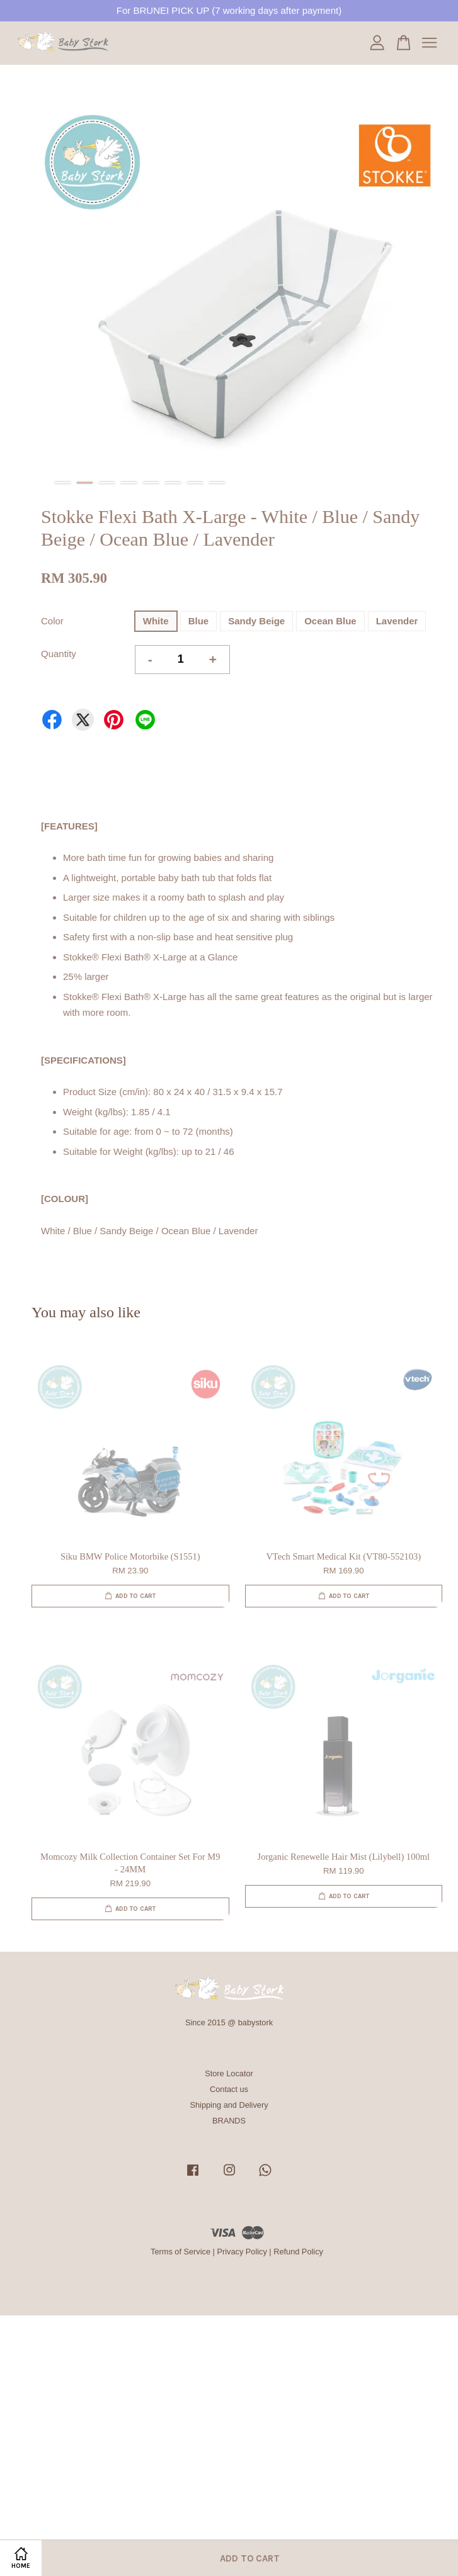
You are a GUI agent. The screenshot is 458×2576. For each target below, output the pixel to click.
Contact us (229, 2089)
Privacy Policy (241, 2251)
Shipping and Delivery (229, 2105)
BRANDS (229, 2120)
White (156, 621)
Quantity (58, 653)
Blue (198, 621)
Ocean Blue (330, 621)
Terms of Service (180, 2251)
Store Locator (229, 2073)
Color (52, 621)
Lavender (397, 621)
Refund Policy (298, 2251)
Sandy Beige (256, 621)
